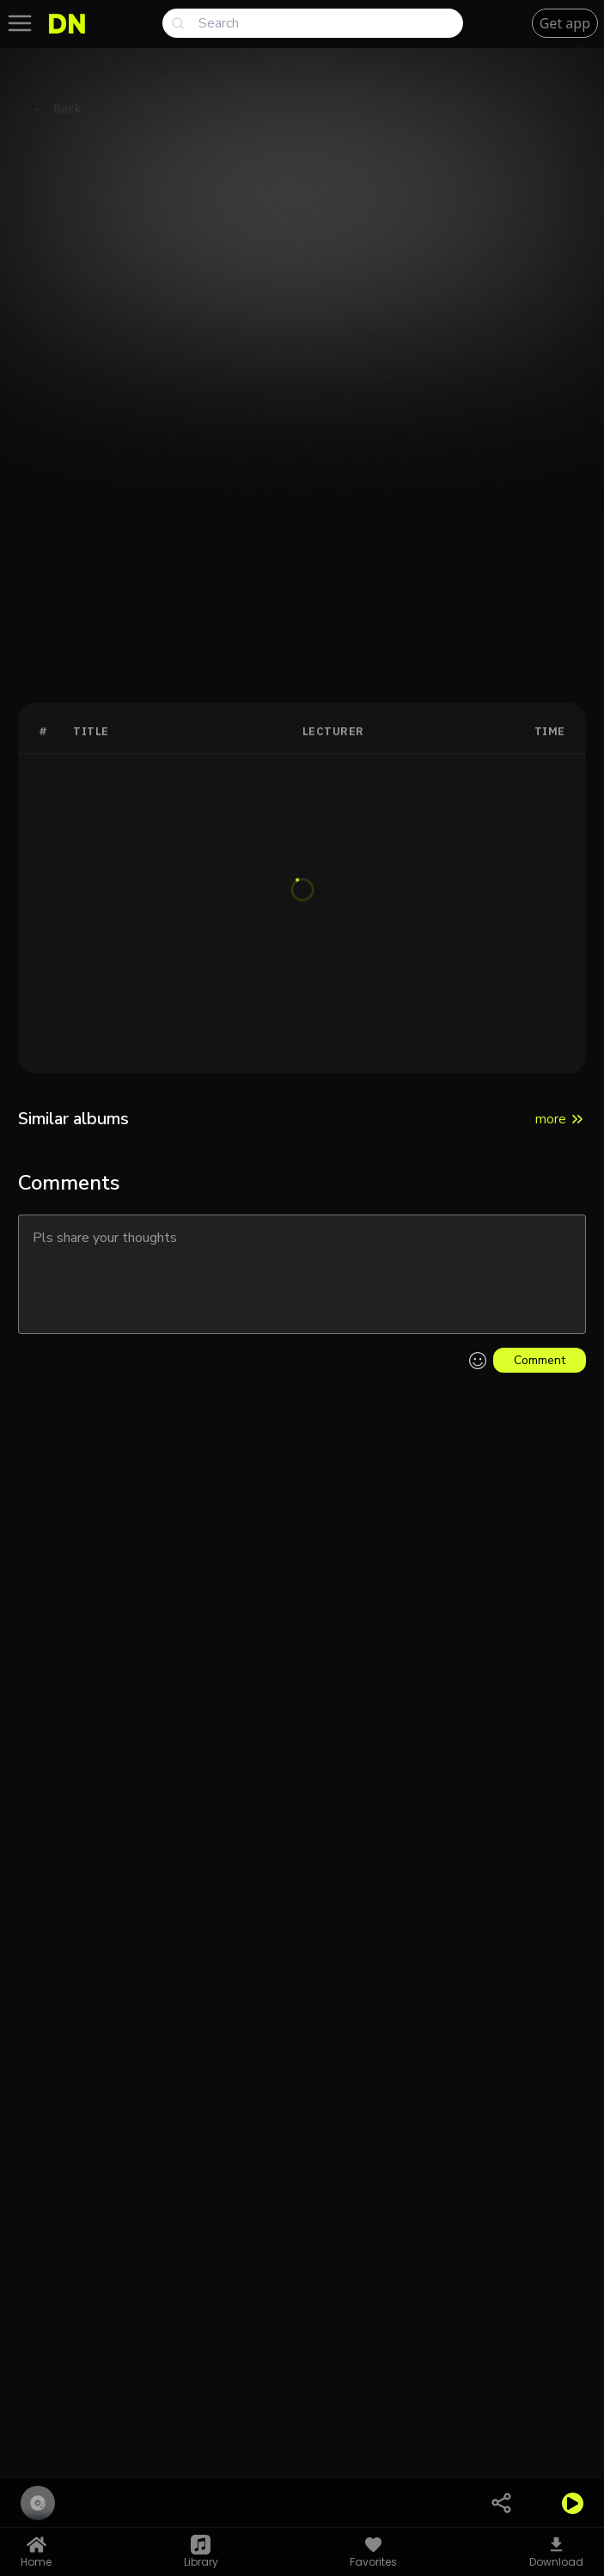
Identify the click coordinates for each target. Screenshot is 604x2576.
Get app (565, 23)
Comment (539, 1360)
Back (67, 93)
